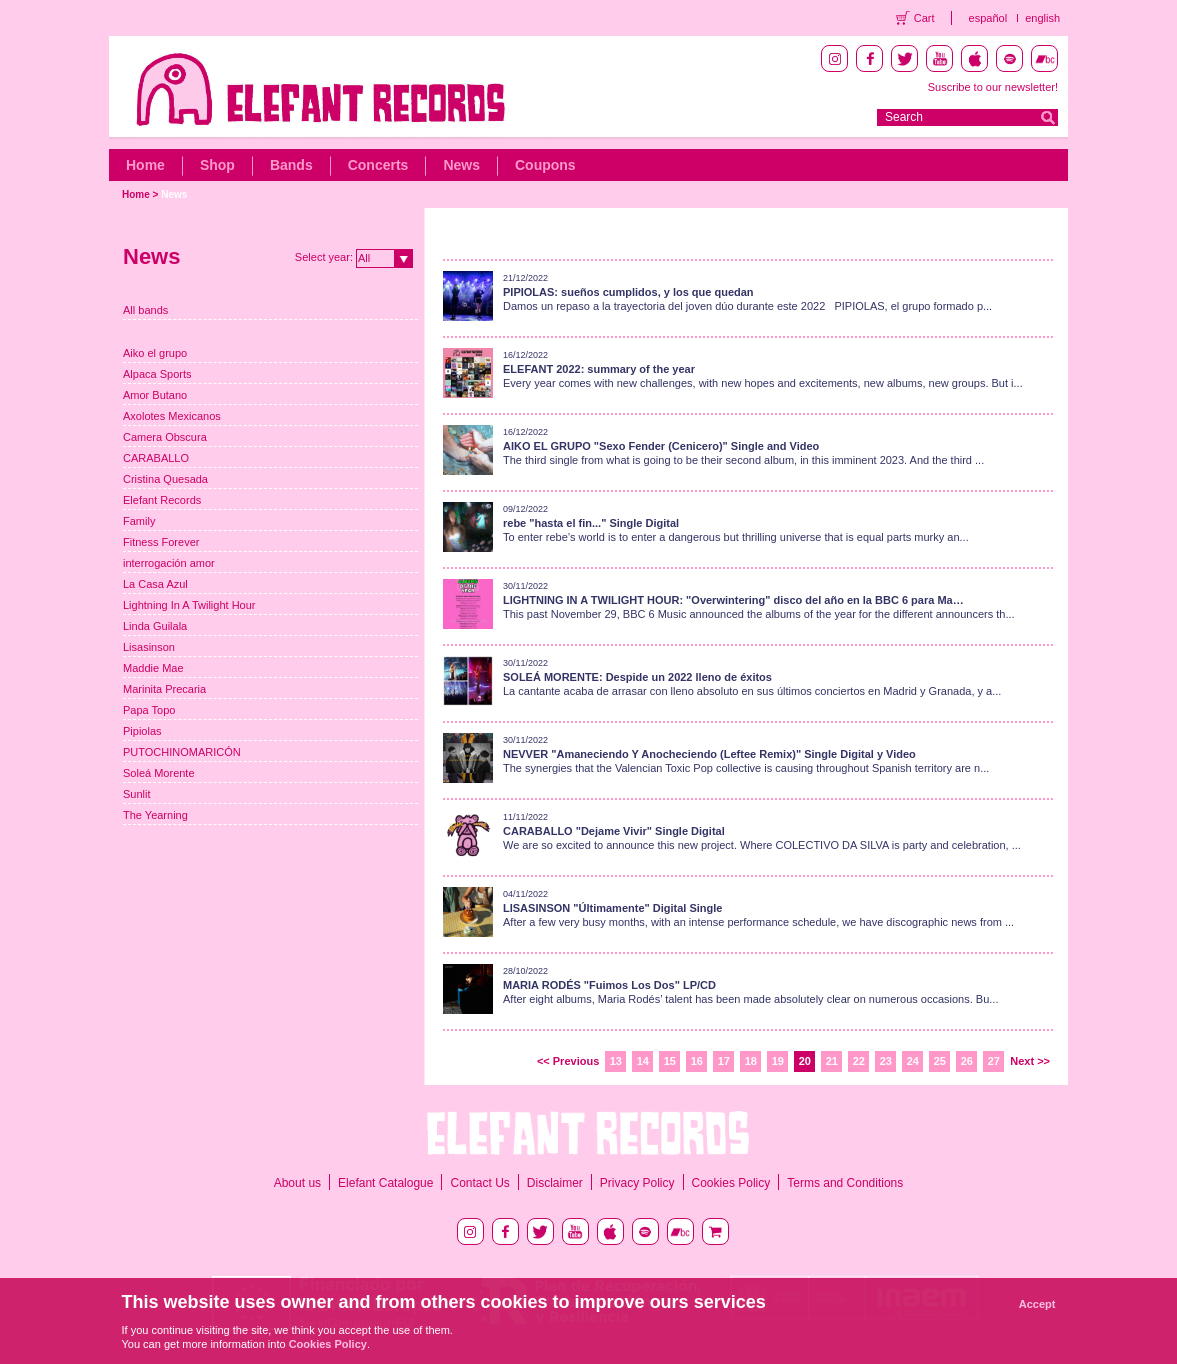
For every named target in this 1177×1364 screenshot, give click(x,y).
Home (145, 165)
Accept (1037, 1304)
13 (616, 1061)
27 (994, 1061)
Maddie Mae (153, 668)
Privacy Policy (637, 1183)
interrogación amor (169, 563)
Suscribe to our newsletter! (993, 87)
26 (967, 1061)
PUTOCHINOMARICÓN (182, 752)
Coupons (545, 165)
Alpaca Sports (157, 374)
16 (697, 1061)
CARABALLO (156, 458)
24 (913, 1061)
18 (751, 1061)
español (988, 18)
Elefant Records (162, 500)
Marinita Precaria (164, 689)
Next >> (1030, 1061)
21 (832, 1061)
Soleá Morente (159, 773)
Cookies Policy (731, 1183)
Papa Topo (149, 710)
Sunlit (137, 794)
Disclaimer (555, 1183)
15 (670, 1061)
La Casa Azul (155, 584)
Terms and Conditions (845, 1183)
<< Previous (568, 1061)
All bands (145, 310)
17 (724, 1061)
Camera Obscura (165, 437)
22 (859, 1061)
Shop (217, 165)
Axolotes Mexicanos (172, 416)
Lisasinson (149, 647)
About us (297, 1183)
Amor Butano (155, 395)
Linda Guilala (155, 626)
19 (778, 1061)
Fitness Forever (161, 542)
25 (940, 1061)
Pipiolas (142, 731)
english (1042, 18)
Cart (924, 18)
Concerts (378, 165)
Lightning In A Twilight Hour (189, 605)
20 (805, 1061)
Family (139, 521)
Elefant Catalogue (385, 1183)
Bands (291, 165)
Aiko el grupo (155, 353)
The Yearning (155, 815)
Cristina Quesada (165, 479)
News (461, 165)
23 (886, 1061)
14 (643, 1061)
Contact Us (479, 1183)
